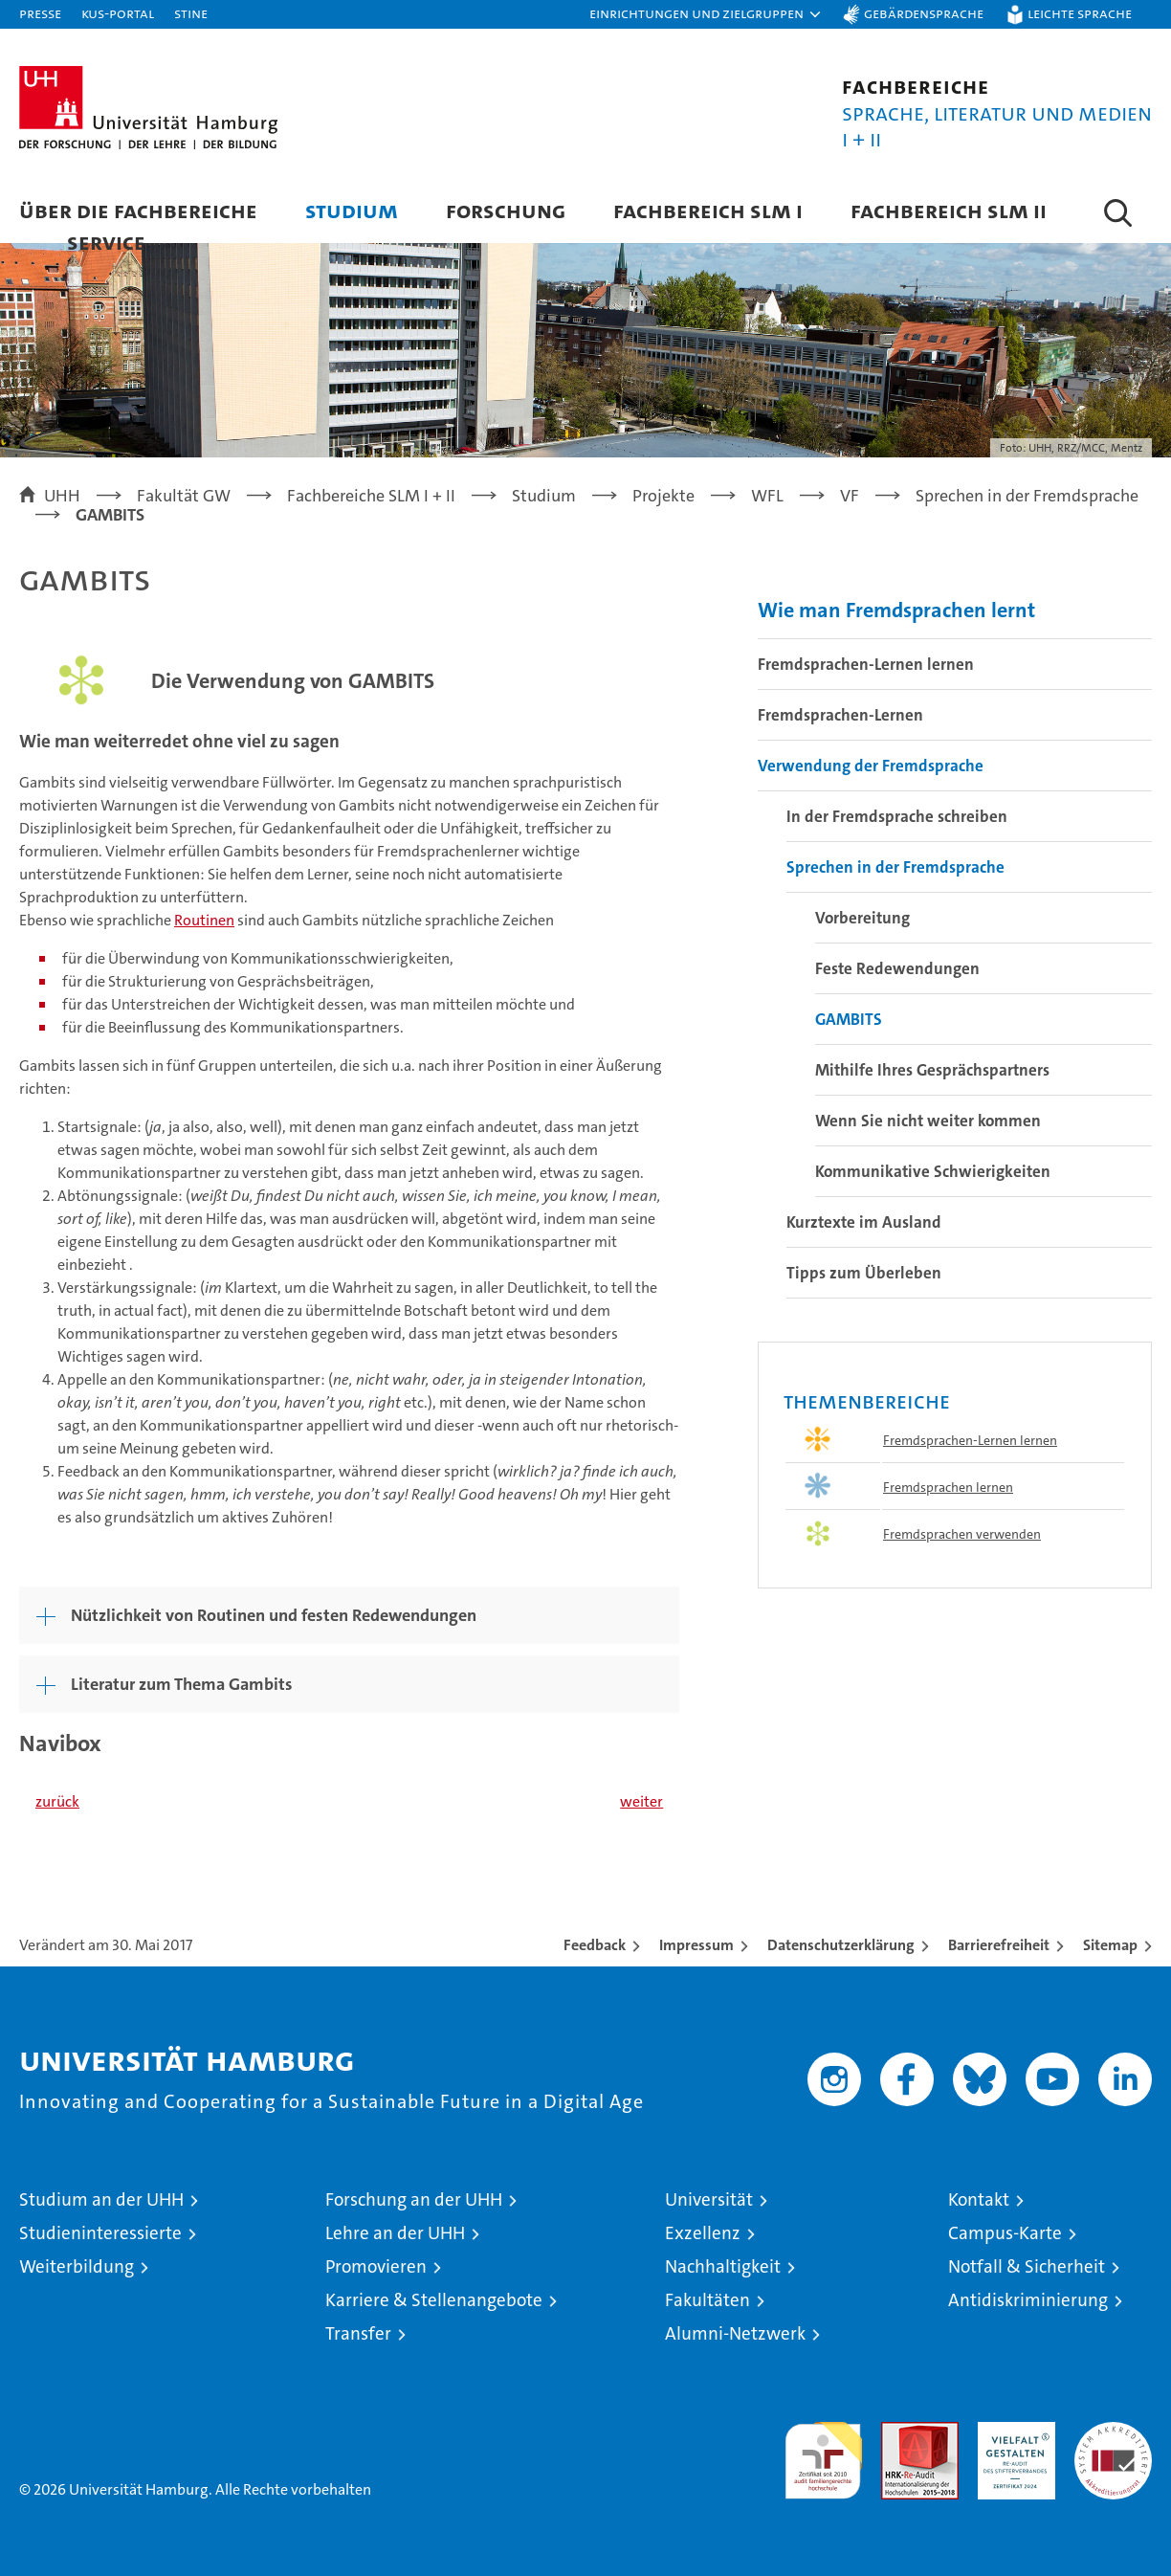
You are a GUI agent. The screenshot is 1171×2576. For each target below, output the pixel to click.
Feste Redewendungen (897, 968)
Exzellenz (702, 2233)
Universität (709, 2199)
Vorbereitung (862, 917)
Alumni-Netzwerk (735, 2333)
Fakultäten (707, 2300)
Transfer (358, 2333)
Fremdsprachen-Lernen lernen (866, 664)
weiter (641, 1801)
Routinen (204, 920)
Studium (351, 210)
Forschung (505, 210)
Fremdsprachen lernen (948, 1487)
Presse (40, 13)
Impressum (696, 1945)
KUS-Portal (117, 13)
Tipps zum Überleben (863, 1272)
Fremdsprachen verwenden (962, 1534)
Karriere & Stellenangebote (433, 2300)
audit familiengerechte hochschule (823, 2452)
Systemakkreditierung (1113, 2432)
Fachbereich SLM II (949, 210)
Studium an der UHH (101, 2199)
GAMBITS (848, 1019)
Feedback (594, 1945)
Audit (899, 2432)
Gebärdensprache (923, 13)
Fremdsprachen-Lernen (840, 714)
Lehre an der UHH (395, 2233)
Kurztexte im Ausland (863, 1221)
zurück (57, 1801)
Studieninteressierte (100, 2233)
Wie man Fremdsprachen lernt (896, 610)
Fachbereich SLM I (708, 210)
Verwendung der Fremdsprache (870, 765)
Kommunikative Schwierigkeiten (932, 1171)
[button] (706, 14)
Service (106, 241)
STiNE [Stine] (191, 13)
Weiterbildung (76, 2266)
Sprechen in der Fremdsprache (895, 866)
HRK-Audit (1012, 2432)
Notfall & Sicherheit (1026, 2266)
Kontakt (978, 2199)
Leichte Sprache (1079, 13)
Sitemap (1110, 1945)
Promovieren (376, 2266)
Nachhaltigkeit (723, 2266)
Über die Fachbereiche (138, 210)
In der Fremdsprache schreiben (896, 816)
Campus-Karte (1005, 2233)
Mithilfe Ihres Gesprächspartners (932, 1069)
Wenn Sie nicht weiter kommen (928, 1120)
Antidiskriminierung (1028, 2300)
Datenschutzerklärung (841, 1945)
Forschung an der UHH (413, 2199)
